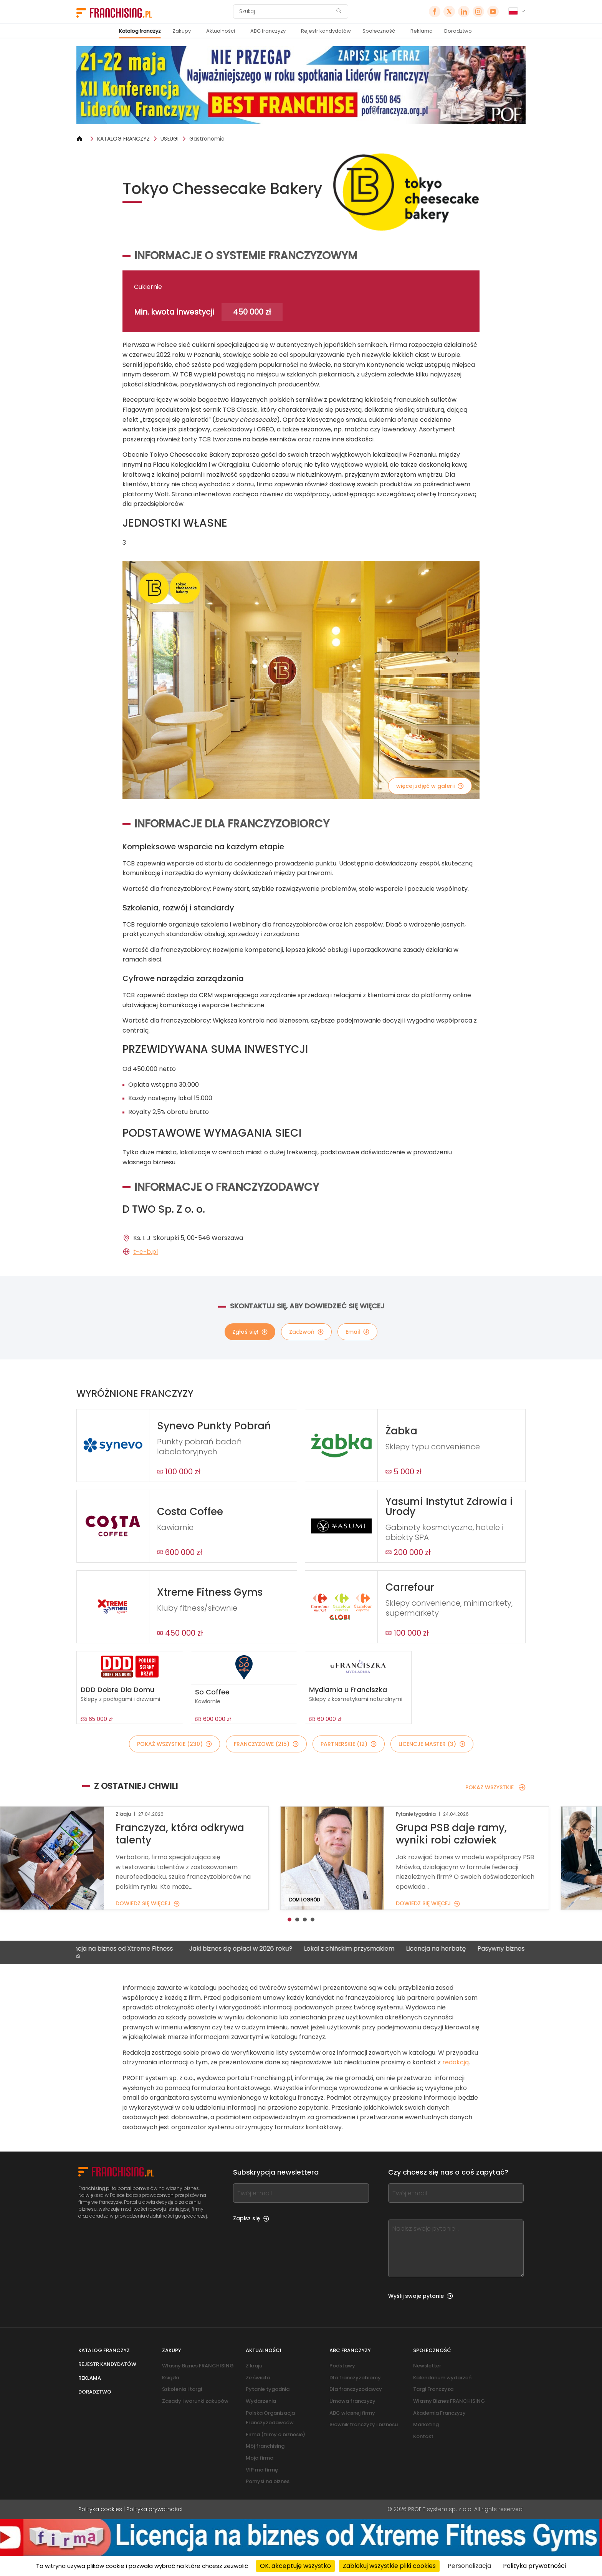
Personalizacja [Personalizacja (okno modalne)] (469, 2565)
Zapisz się (251, 2218)
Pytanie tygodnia (267, 2389)
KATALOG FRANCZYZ (123, 139)
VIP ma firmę (262, 2469)
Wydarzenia (261, 2401)
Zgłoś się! (250, 1332)
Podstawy (342, 2365)
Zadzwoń (306, 1332)
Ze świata (258, 2377)
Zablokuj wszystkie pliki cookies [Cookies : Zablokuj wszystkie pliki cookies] (389, 2565)
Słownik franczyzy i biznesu (363, 2424)
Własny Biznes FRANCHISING (198, 2365)
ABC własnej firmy (352, 2413)
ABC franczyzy (268, 31)
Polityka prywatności (154, 2509)
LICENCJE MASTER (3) (432, 1744)
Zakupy (181, 31)
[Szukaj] (285, 11)
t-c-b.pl (145, 1251)
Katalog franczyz (140, 31)
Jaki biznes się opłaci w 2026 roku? (253, 1949)
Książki (170, 2377)
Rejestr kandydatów (326, 31)
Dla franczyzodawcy (355, 2389)
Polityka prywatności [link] (534, 2565)
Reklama (421, 31)
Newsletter (427, 2365)
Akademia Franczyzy (439, 2413)
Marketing (426, 2424)
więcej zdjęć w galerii (430, 786)
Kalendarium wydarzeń (442, 2377)
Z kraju (254, 2365)
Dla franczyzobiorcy (355, 2377)
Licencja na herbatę (449, 1949)
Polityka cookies (100, 2509)
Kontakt (423, 2436)
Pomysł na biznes (267, 2481)
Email (357, 1332)
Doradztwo (458, 31)
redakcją (455, 2062)
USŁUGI (169, 139)
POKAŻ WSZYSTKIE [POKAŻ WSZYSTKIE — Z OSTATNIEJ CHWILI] (495, 1787)
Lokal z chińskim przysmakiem (362, 1949)
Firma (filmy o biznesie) (275, 2434)
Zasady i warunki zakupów (195, 2401)
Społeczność (378, 31)
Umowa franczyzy (352, 2401)
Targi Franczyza (433, 2389)
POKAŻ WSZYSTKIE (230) (174, 1744)
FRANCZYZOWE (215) (266, 1744)
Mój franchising (265, 2446)
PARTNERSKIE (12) (349, 1744)
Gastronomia (207, 139)
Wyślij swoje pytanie (420, 2296)
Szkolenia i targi (182, 2389)
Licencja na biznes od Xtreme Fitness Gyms (130, 1952)
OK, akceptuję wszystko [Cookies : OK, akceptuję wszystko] (295, 2565)
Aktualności (220, 31)
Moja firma (259, 2458)
